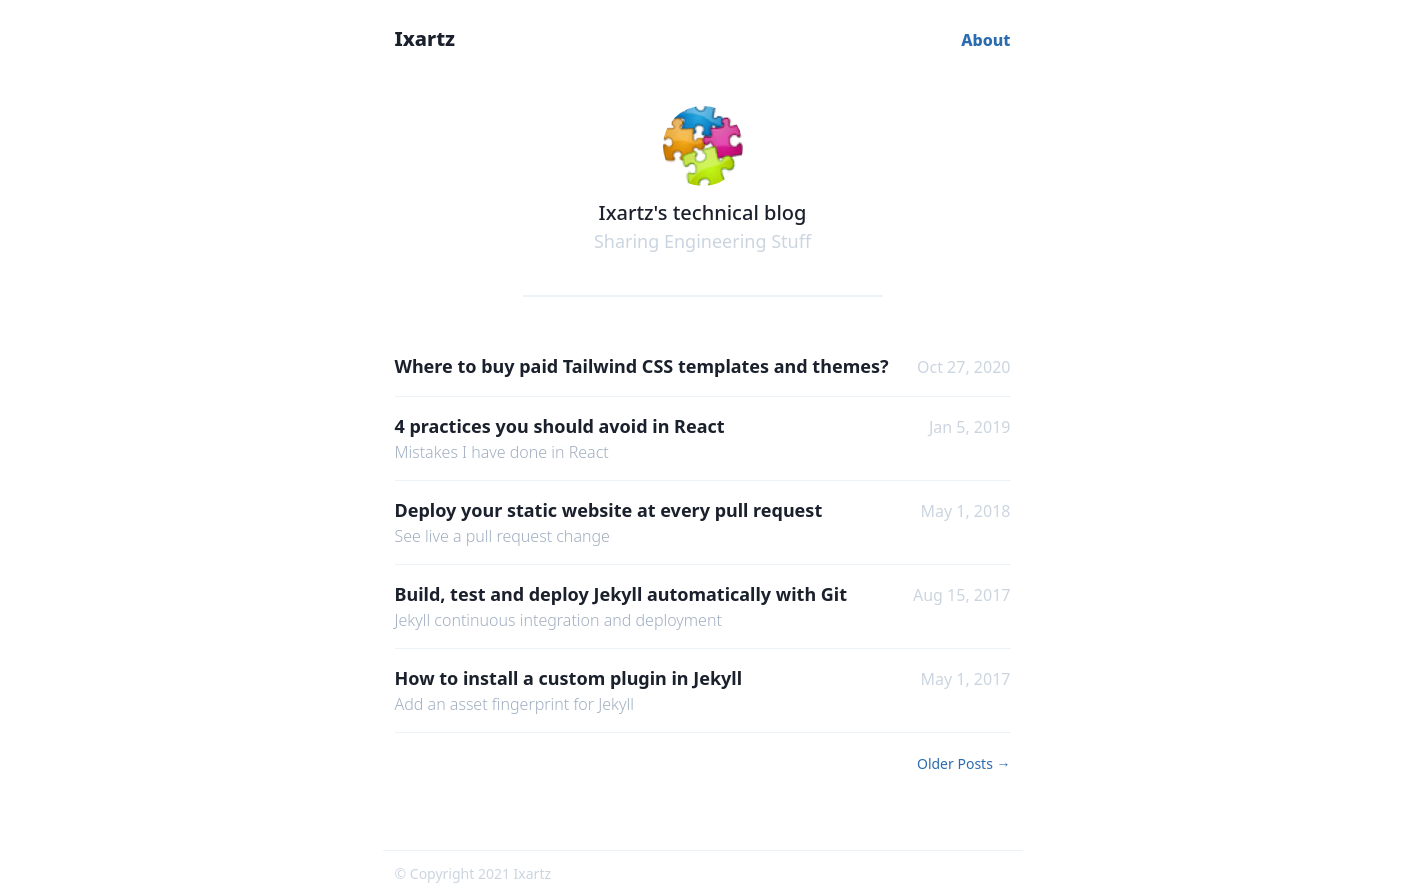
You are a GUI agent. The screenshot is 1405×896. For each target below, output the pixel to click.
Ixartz (425, 38)
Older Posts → (964, 763)
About (985, 40)
